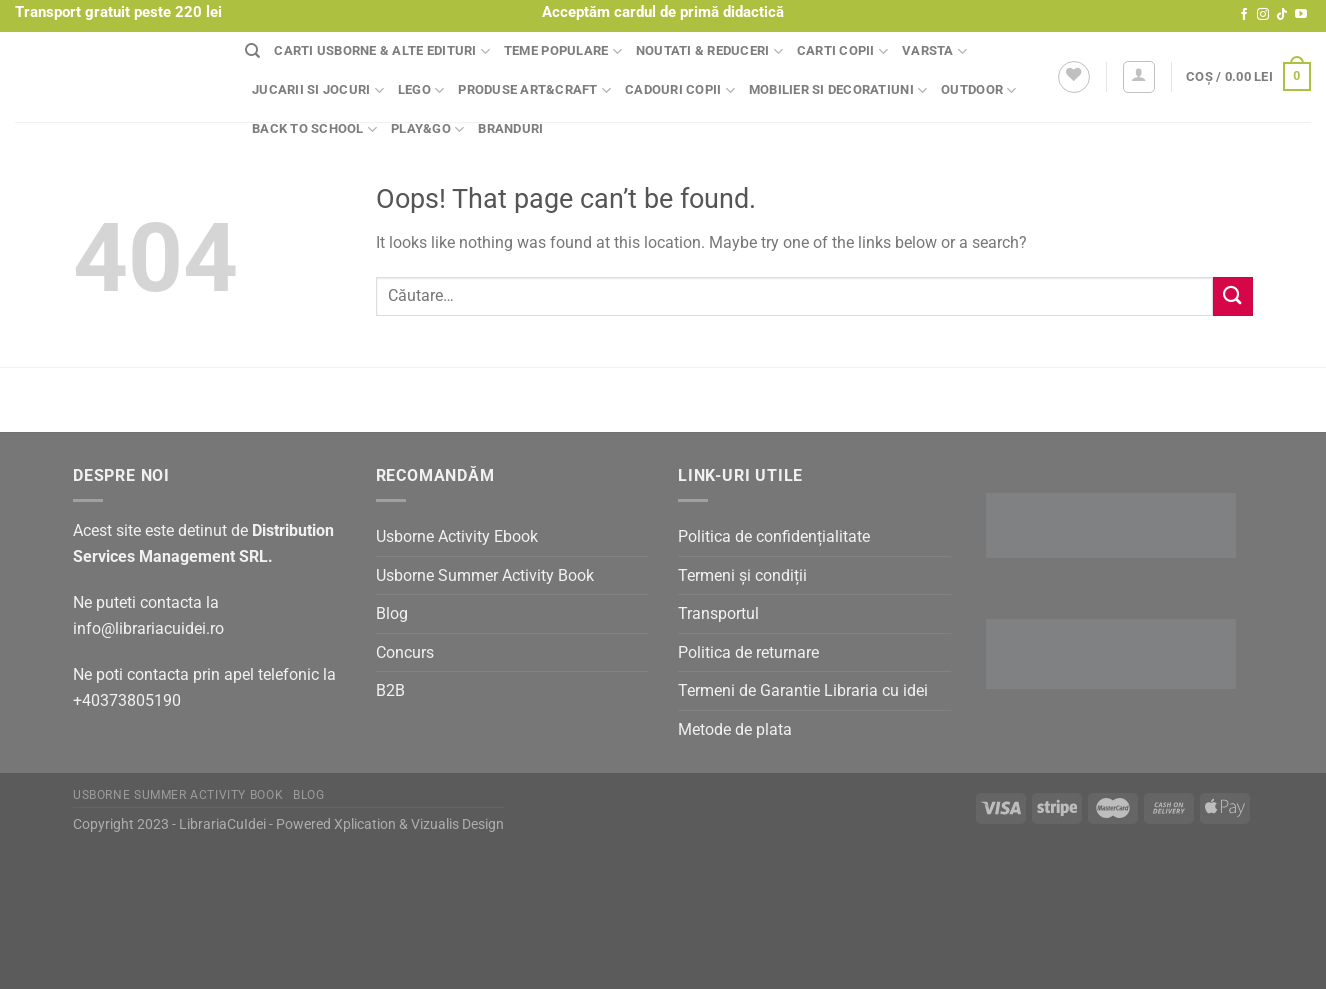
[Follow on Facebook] (1244, 15)
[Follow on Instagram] (1263, 15)
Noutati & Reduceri (709, 51)
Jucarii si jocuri (318, 90)
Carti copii (842, 51)
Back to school (314, 129)
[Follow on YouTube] (1301, 15)
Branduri (510, 128)
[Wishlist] (1074, 77)
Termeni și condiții (742, 575)
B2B (390, 690)
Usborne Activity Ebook (457, 536)
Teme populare (563, 51)
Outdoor (978, 90)
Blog (392, 613)
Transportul (718, 613)
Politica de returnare (748, 652)
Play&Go (427, 129)
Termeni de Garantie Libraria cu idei (803, 690)
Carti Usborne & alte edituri (382, 51)
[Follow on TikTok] (1282, 15)
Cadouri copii (680, 90)
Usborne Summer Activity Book (485, 575)
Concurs (405, 652)
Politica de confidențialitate (774, 536)
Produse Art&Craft (534, 90)
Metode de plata (735, 729)
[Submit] (1233, 296)
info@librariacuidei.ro (148, 628)
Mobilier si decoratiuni (838, 90)
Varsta (934, 51)
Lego (421, 90)
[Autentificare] (1139, 77)
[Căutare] (252, 51)
